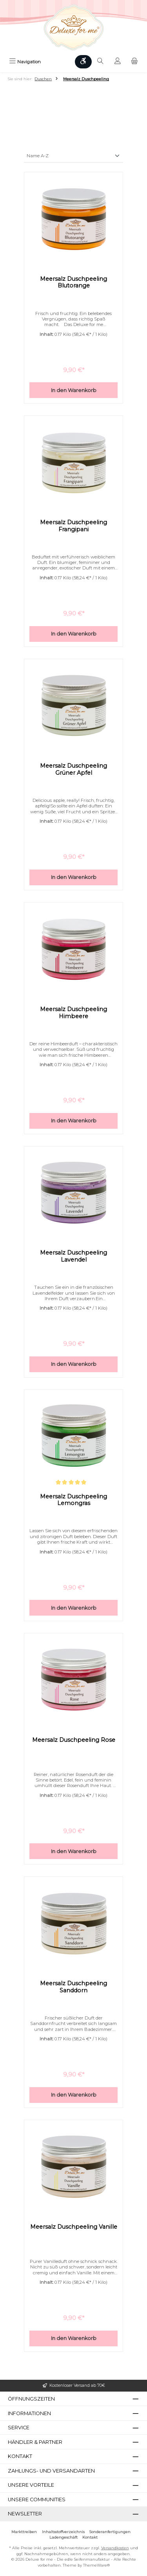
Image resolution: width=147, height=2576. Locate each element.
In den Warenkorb (73, 390)
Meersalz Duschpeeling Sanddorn (73, 1987)
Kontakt (90, 2537)
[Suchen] (100, 61)
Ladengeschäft (63, 2537)
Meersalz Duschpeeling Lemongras (73, 1500)
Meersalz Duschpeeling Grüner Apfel (73, 769)
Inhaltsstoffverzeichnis (63, 2532)
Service (18, 2427)
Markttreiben (24, 2532)
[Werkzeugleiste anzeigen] (83, 61)
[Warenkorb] (134, 61)
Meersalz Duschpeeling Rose (73, 1740)
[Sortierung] (73, 156)
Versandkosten (115, 2548)
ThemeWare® (96, 2565)
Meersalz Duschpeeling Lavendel (73, 1256)
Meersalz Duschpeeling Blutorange (73, 282)
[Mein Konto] (117, 61)
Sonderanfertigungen (110, 2532)
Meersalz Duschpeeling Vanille (73, 2227)
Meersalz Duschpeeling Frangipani (73, 526)
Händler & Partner (35, 2442)
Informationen (29, 2413)
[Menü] (25, 61)
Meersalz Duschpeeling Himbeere (73, 1013)
